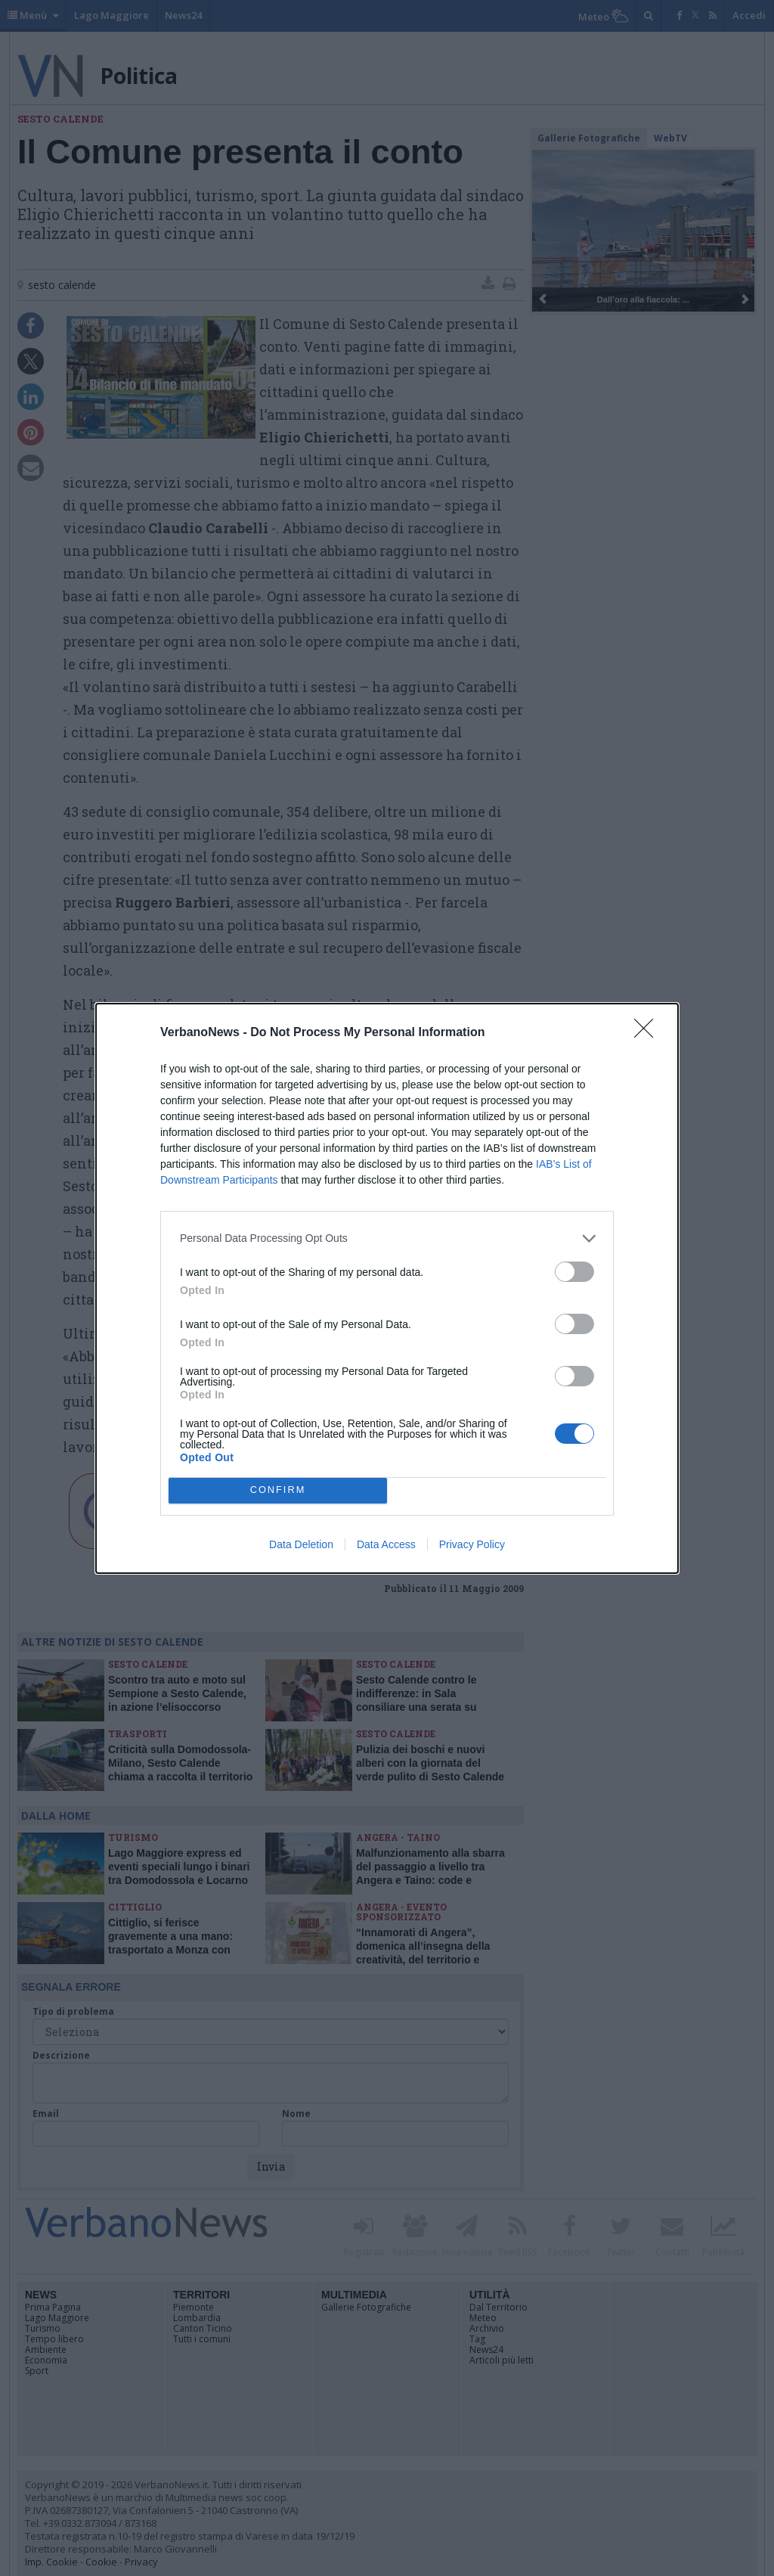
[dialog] (387, 1288)
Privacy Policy (472, 1544)
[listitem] (387, 1238)
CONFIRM (277, 1490)
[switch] (574, 1272)
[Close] (648, 1033)
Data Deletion (301, 1544)
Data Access (386, 1544)
